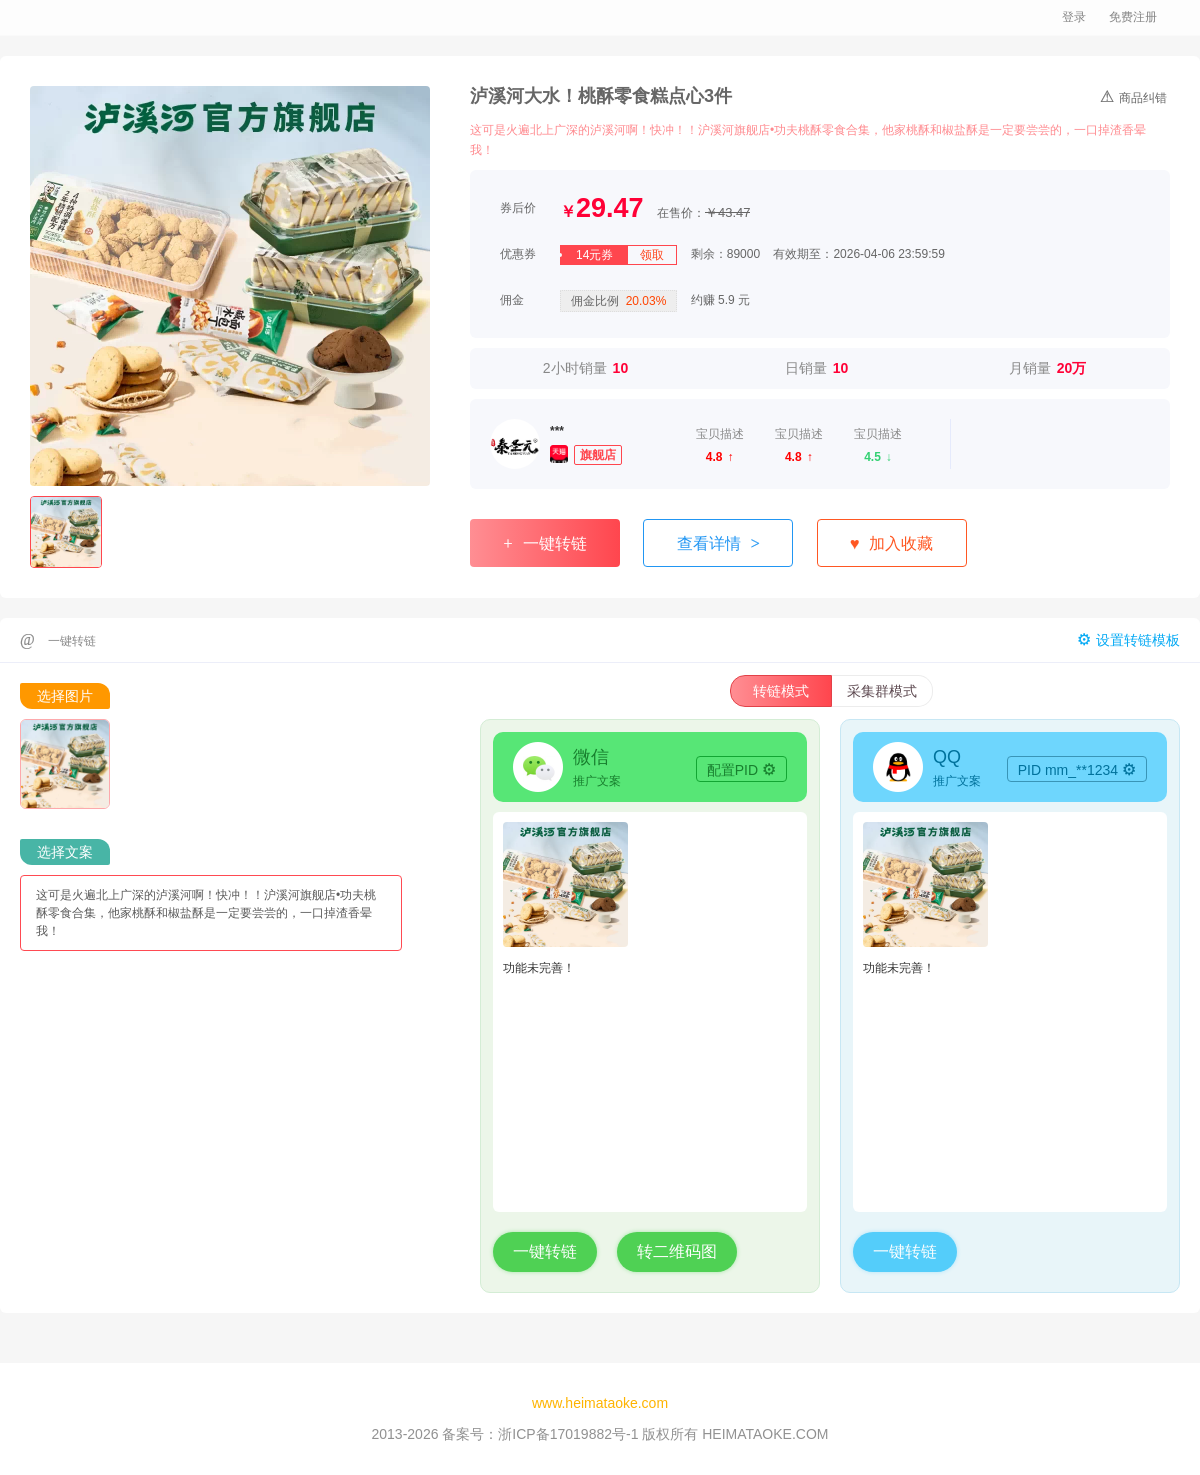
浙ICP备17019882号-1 (568, 1434)
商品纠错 (1133, 96)
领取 (652, 255)
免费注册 (1133, 17)
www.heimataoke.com (600, 1403)
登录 (1074, 17)
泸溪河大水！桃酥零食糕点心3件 (601, 96)
